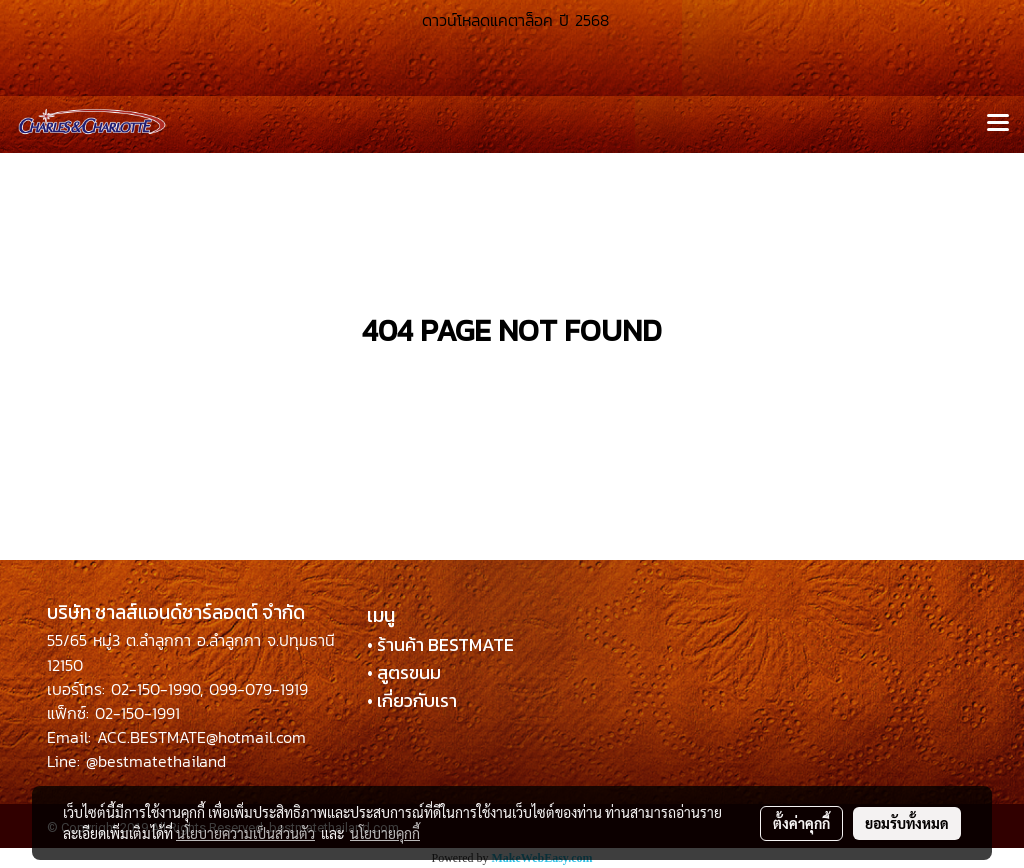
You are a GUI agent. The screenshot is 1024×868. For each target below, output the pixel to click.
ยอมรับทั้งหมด (907, 823)
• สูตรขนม (404, 672)
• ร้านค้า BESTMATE (440, 644)
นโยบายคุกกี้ (385, 833)
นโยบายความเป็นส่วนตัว (245, 833)
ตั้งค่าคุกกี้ (801, 823)
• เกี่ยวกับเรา (412, 700)
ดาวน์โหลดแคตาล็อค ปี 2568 (512, 20)
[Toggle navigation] (998, 124)
